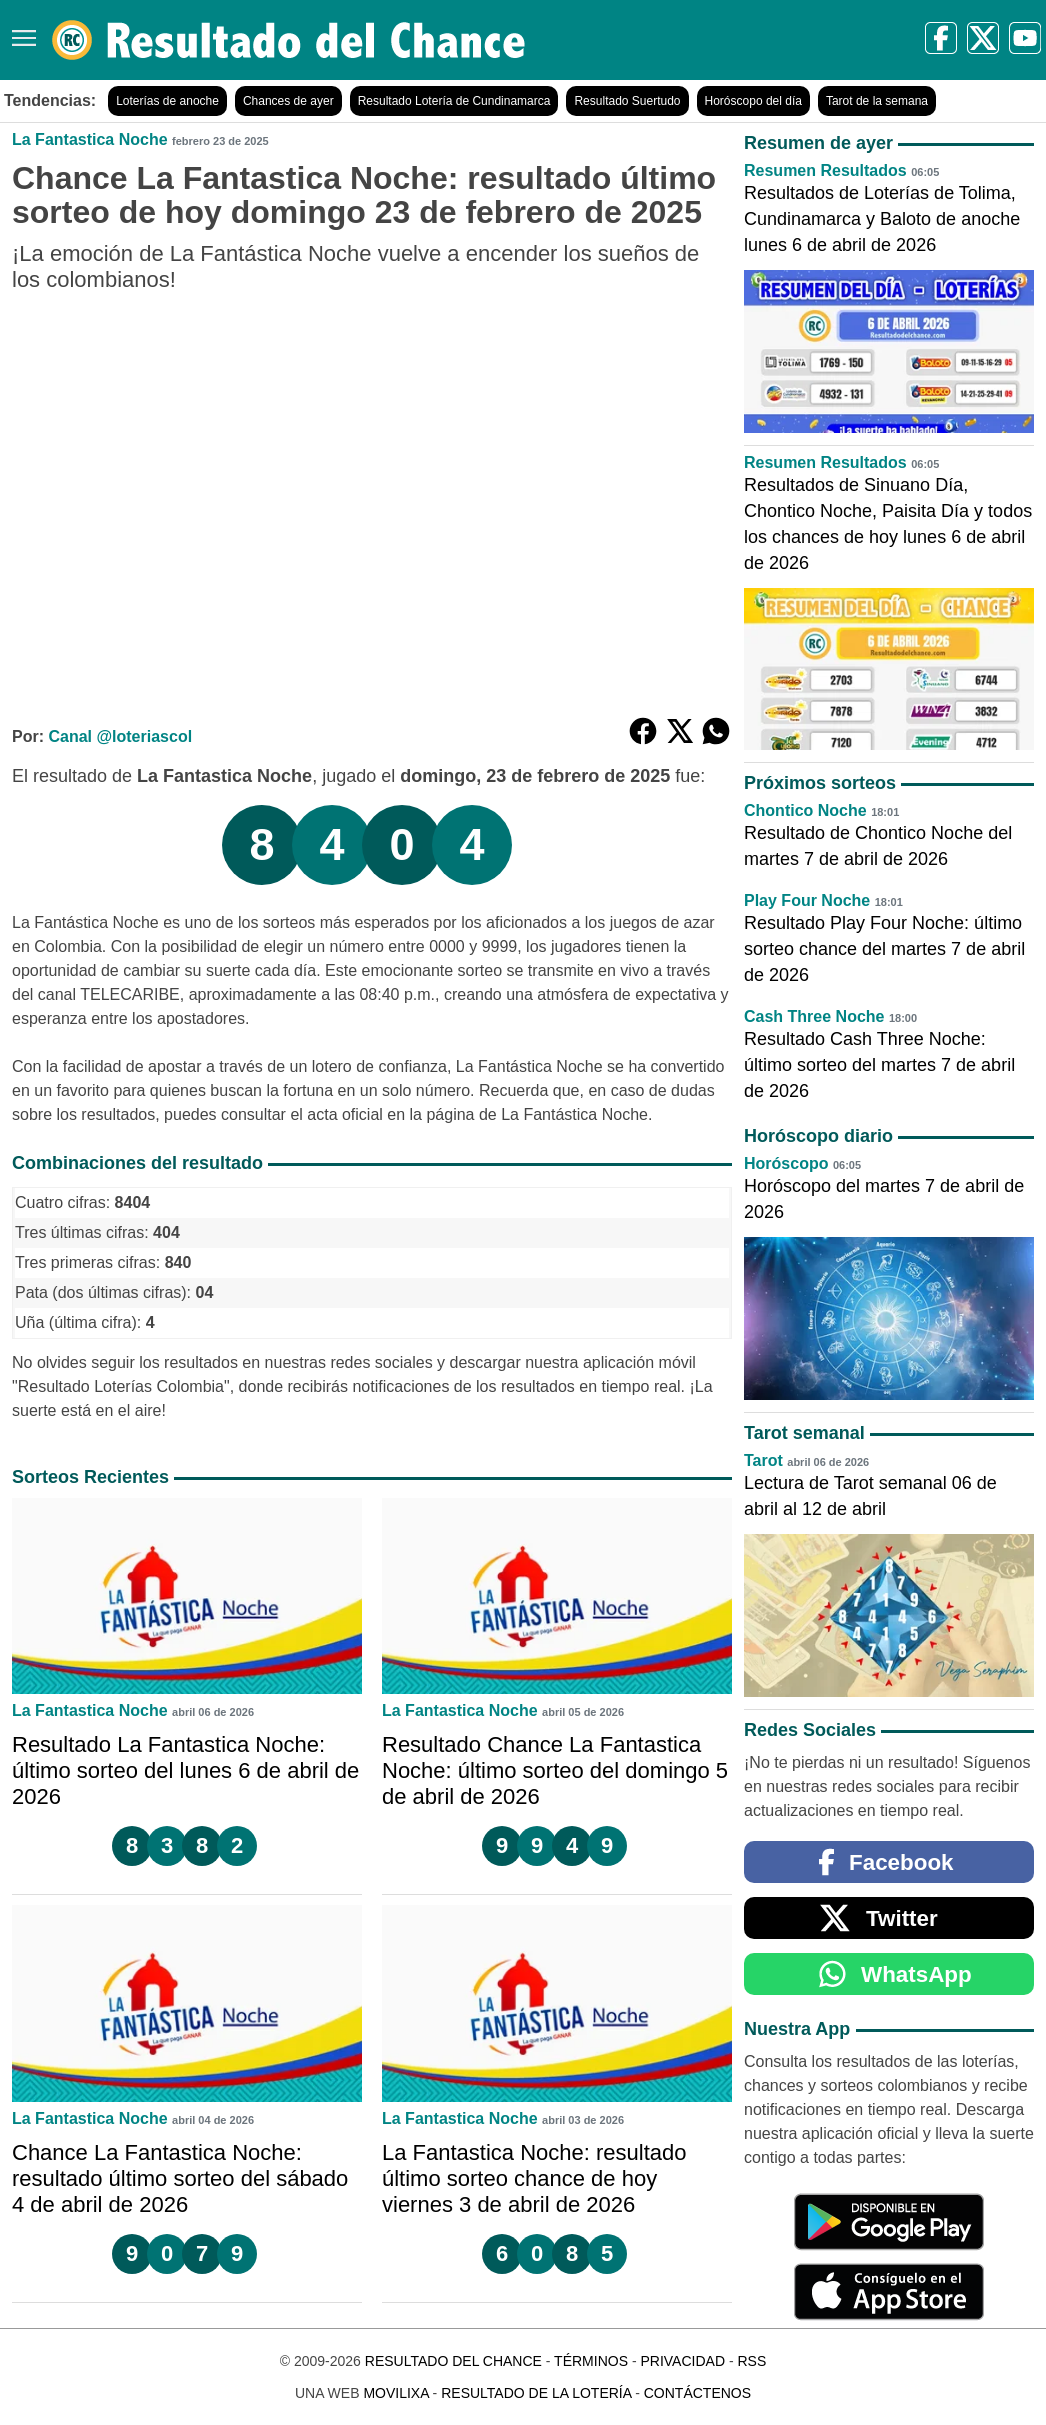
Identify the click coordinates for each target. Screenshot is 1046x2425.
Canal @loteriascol (120, 736)
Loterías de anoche (167, 101)
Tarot (763, 1460)
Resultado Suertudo (627, 101)
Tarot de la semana (877, 101)
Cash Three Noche (814, 1016)
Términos (591, 2361)
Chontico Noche (805, 810)
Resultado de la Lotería (536, 2393)
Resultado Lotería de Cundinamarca (454, 101)
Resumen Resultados (825, 170)
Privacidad (682, 2361)
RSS (751, 2361)
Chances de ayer (288, 101)
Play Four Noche (807, 900)
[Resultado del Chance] (289, 40)
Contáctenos (697, 2393)
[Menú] (20, 30)
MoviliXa (395, 2393)
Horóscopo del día (753, 101)
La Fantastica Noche (90, 139)
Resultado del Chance (453, 2361)
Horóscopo (786, 1163)
